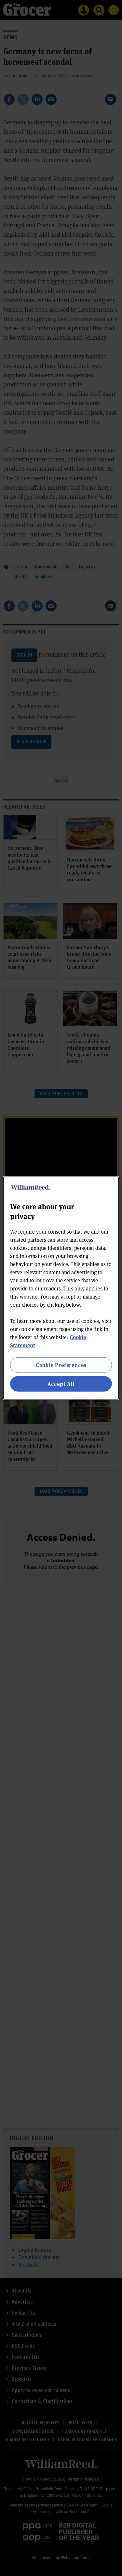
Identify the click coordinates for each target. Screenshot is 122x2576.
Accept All (61, 1384)
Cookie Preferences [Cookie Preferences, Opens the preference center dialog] (61, 1364)
